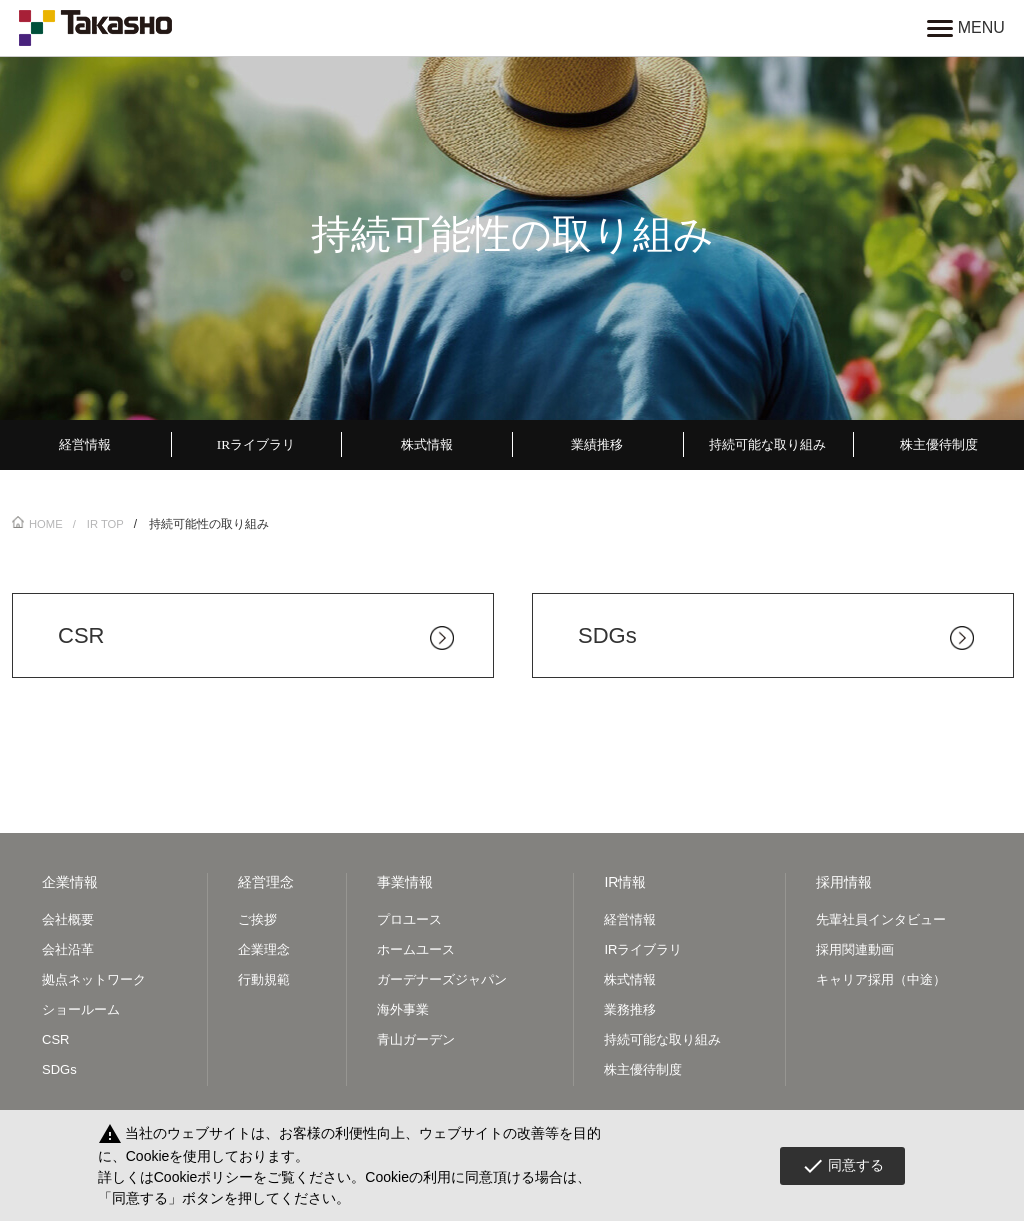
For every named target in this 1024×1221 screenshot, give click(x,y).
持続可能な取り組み (662, 1042)
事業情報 (405, 885)
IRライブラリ (643, 951)
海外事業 (403, 1012)
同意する (842, 1166)
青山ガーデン (416, 1042)
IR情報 (625, 885)
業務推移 (630, 1012)
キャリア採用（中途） (881, 982)
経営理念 (266, 885)
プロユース (409, 921)
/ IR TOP (102, 526)
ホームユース (416, 951)
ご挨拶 (257, 921)
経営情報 (630, 921)
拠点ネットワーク (94, 982)
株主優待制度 (643, 1072)
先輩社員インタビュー (881, 921)
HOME (38, 526)
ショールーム (81, 1012)
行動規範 (264, 982)
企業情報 (70, 885)
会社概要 (68, 921)
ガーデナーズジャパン (442, 982)
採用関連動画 (855, 951)
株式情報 (630, 982)
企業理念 (264, 951)
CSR (55, 1042)
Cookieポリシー (204, 1177)
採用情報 (844, 885)
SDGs (59, 1072)
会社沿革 (68, 951)
